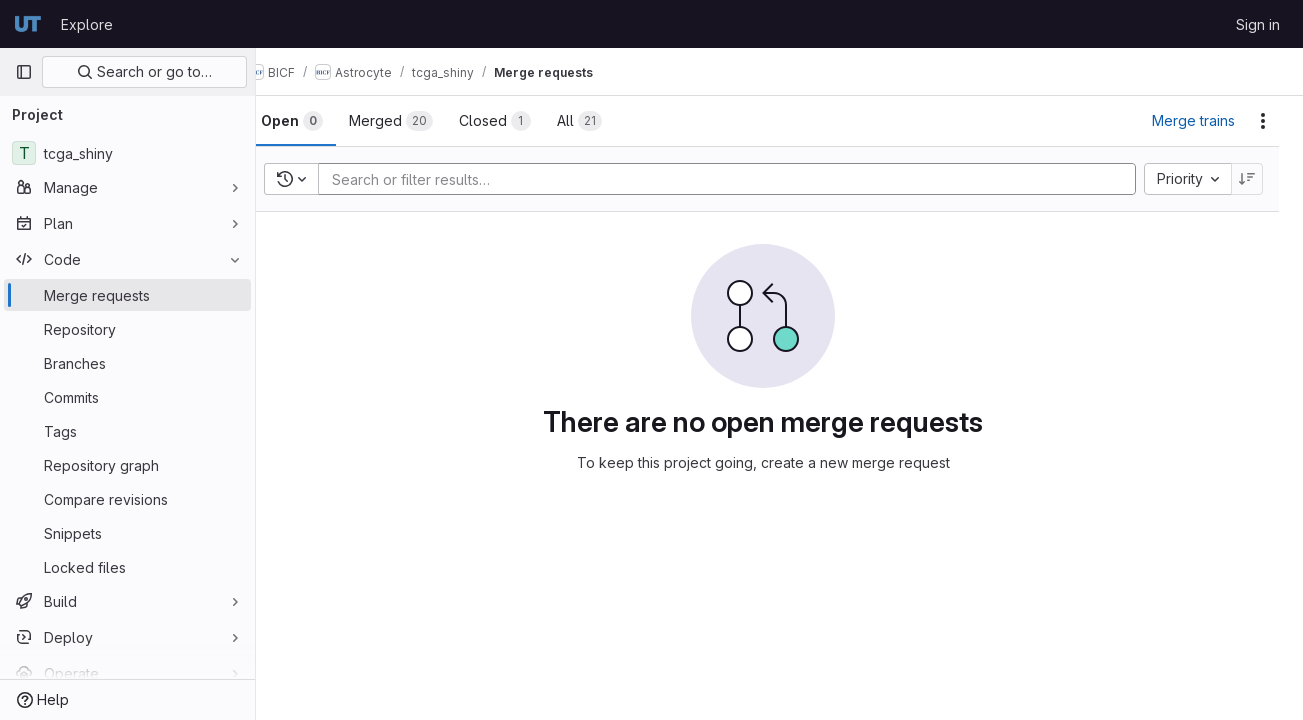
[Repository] (127, 329)
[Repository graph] (127, 465)
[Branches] (127, 363)
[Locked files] (127, 567)
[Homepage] (28, 24)
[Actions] (1263, 121)
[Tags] (127, 431)
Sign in (1258, 24)
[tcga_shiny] (127, 153)
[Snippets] (127, 533)
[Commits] (127, 397)
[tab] (324, 121)
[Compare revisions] (127, 499)
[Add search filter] (749, 179)
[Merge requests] (127, 295)
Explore (87, 24)
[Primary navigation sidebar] (24, 72)
